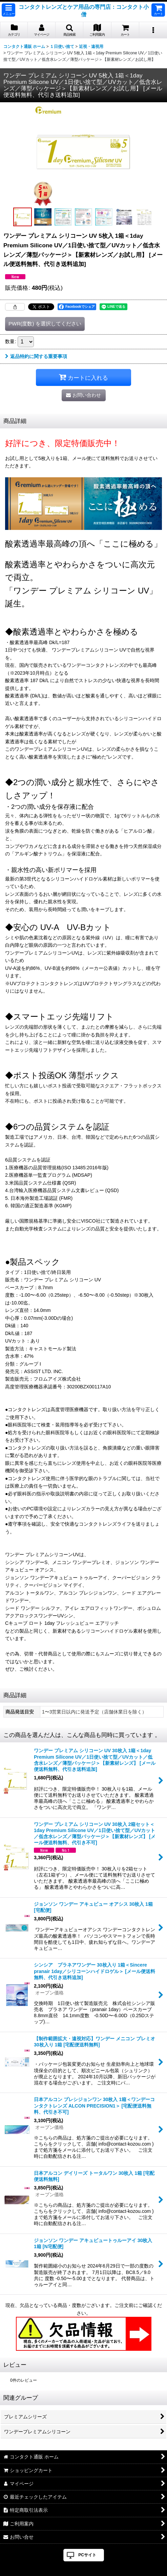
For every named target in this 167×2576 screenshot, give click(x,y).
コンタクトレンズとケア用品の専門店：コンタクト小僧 (84, 10)
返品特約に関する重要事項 (36, 356)
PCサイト (87, 2555)
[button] (8, 10)
